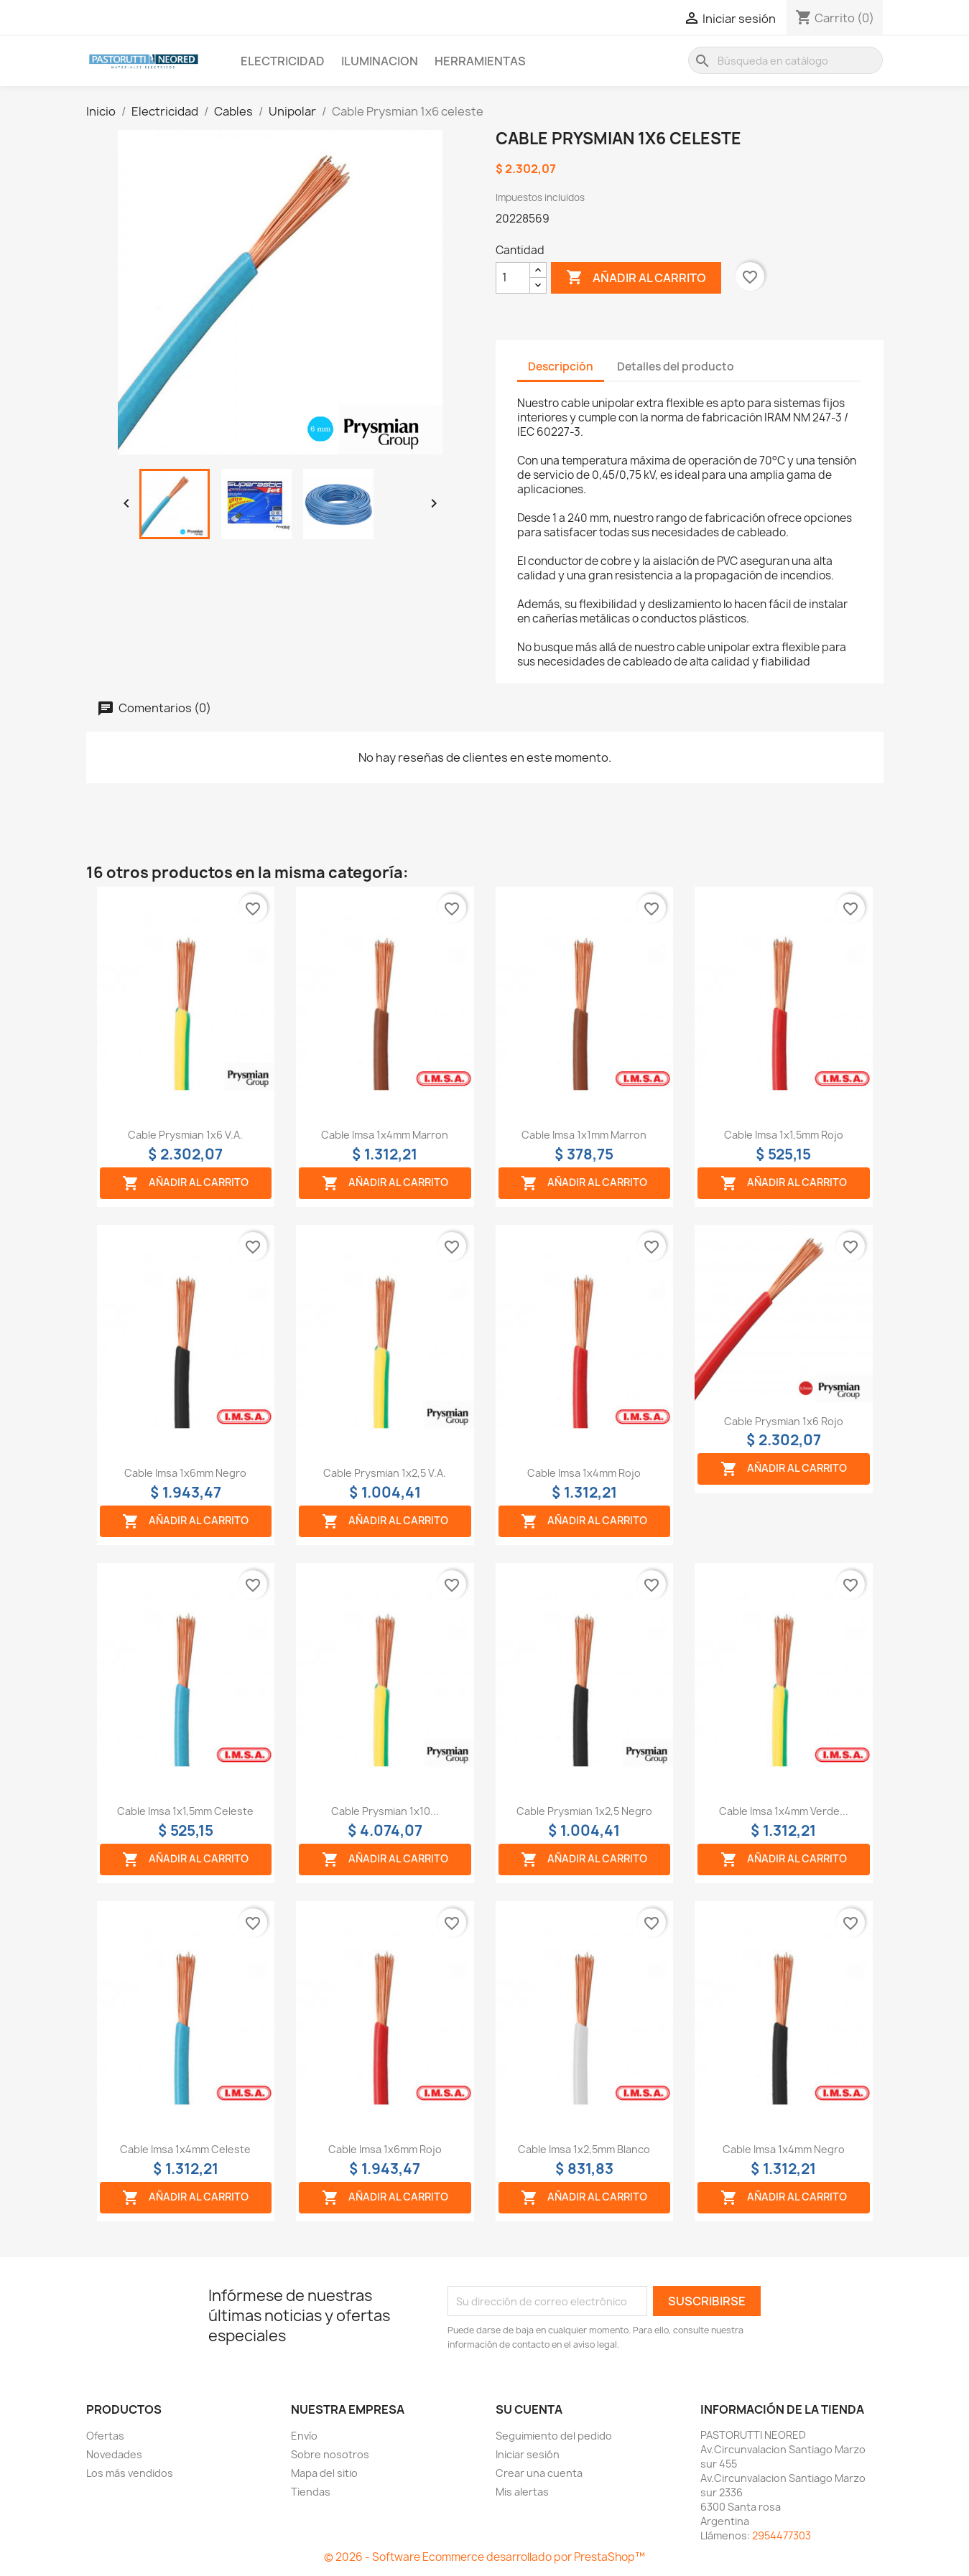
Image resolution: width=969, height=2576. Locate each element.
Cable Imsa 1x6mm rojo (385, 2149)
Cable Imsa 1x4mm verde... (783, 1811)
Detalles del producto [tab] (675, 366)
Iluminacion (379, 61)
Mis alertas (522, 2491)
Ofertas (105, 2435)
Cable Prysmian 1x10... (385, 1811)
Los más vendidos (129, 2473)
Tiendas (310, 2491)
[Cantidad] (513, 278)
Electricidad (283, 61)
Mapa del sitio (324, 2473)
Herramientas (480, 61)
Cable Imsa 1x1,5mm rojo (783, 1135)
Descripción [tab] (560, 366)
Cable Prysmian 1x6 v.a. (185, 1135)
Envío (304, 2435)
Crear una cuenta (539, 2473)
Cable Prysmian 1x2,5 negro (584, 1811)
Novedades (114, 2454)
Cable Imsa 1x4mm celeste (185, 2149)
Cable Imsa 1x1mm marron (583, 1135)
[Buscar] (785, 60)
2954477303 (781, 2535)
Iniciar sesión (528, 2454)
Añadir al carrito (636, 278)
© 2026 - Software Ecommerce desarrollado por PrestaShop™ (484, 2557)
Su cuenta (529, 2409)
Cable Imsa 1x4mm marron (384, 1135)
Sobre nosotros (330, 2454)
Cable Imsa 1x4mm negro (784, 2149)
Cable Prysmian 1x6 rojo (783, 1421)
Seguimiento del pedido (554, 2435)
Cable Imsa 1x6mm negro (185, 1473)
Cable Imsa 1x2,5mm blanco (584, 2149)
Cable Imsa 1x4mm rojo (584, 1473)
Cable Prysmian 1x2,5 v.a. (384, 1473)
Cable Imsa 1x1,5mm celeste (185, 1811)
